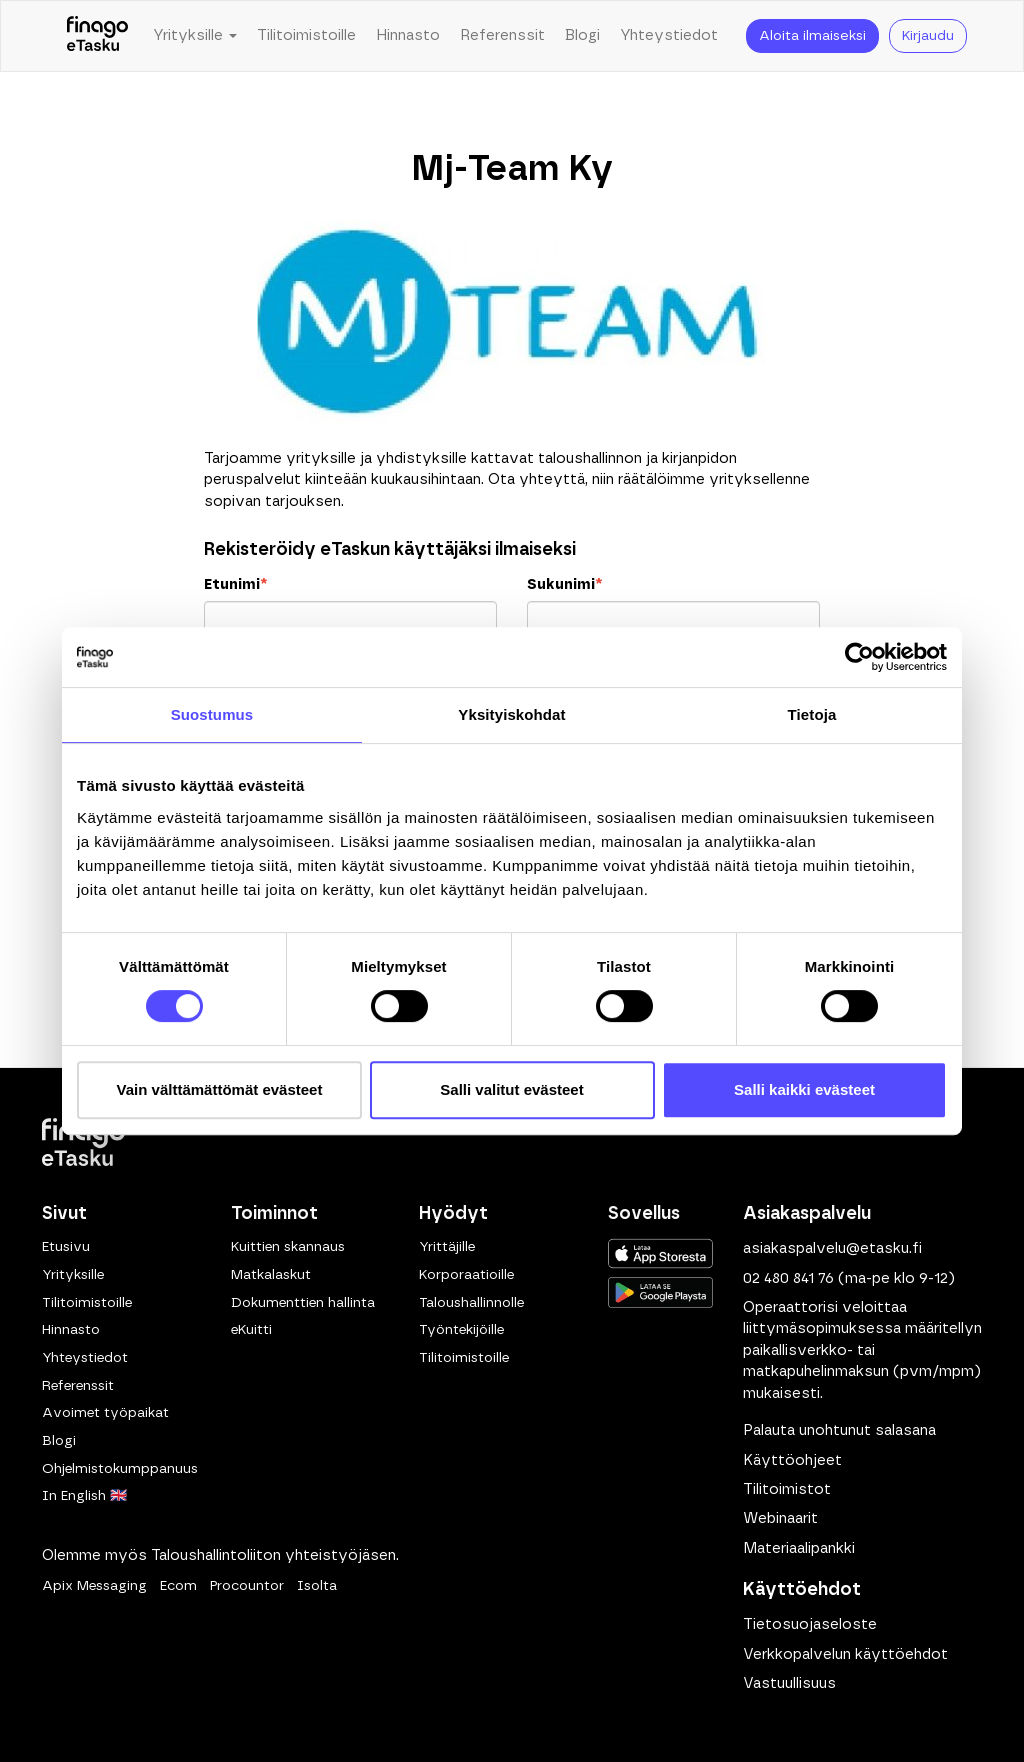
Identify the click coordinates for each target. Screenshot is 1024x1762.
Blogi (582, 35)
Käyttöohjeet (792, 1460)
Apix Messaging (94, 1586)
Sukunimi (564, 584)
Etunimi (235, 584)
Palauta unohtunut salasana (839, 1430)
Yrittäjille (447, 1247)
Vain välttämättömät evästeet (220, 1089)
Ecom (178, 1586)
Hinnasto (408, 35)
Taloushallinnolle (471, 1303)
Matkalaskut (271, 1275)
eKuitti (251, 1330)
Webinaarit (780, 1518)
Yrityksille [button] (195, 35)
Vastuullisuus (789, 1683)
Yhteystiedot (669, 35)
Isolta (317, 1586)
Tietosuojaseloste (810, 1624)
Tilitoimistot (787, 1489)
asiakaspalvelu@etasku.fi (832, 1248)
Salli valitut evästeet (511, 1089)
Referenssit (502, 35)
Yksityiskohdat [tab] (511, 714)
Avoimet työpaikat (105, 1413)
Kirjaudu (928, 36)
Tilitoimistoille (306, 35)
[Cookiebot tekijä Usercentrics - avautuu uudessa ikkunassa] (859, 657)
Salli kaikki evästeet (804, 1089)
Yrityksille (73, 1275)
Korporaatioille (466, 1275)
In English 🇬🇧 (84, 1496)
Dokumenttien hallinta (303, 1303)
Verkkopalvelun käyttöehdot (845, 1654)
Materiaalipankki (799, 1548)
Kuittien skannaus (288, 1247)
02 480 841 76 (788, 1278)
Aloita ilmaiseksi (812, 36)
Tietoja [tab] (812, 714)
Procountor (247, 1586)
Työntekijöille (461, 1330)
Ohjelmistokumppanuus (120, 1469)
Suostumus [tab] (212, 714)
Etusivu (66, 1247)
